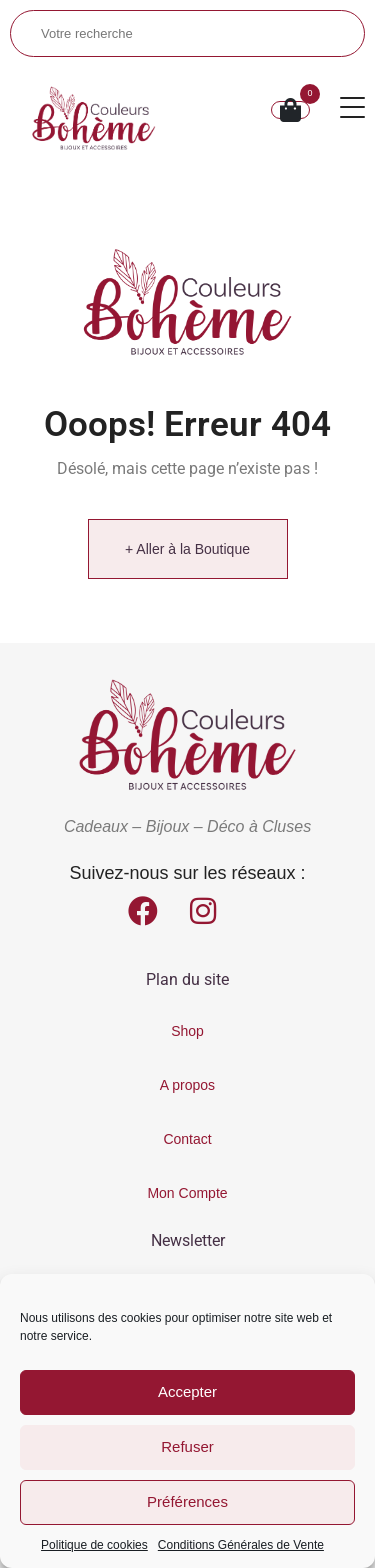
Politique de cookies (94, 1545)
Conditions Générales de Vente (241, 1545)
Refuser (187, 1446)
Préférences (187, 1501)
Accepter (187, 1391)
